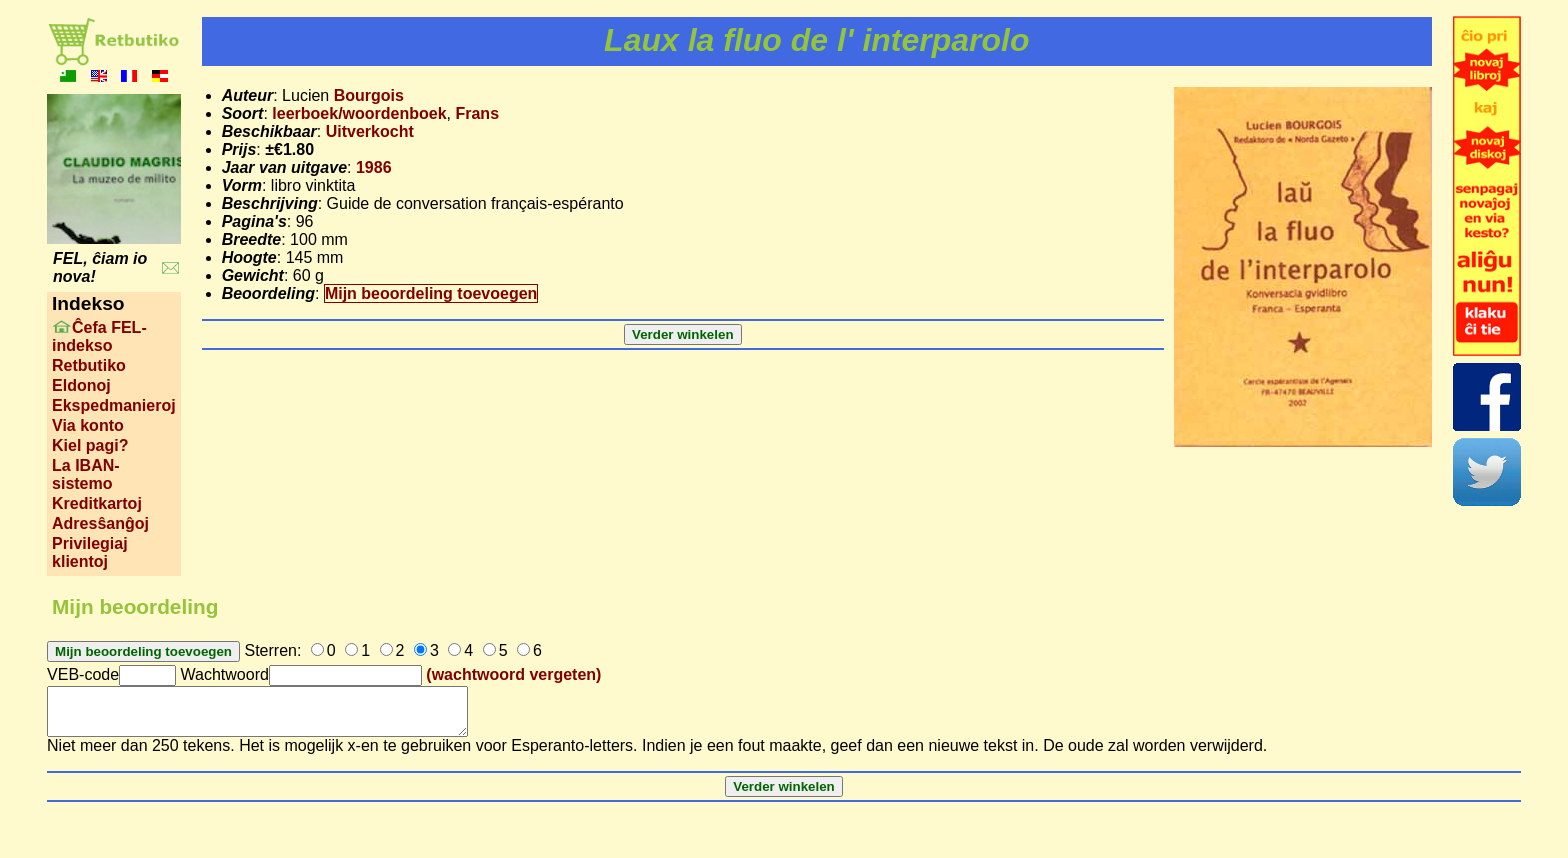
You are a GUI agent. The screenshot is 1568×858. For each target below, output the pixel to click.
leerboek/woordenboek (359, 113)
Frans (477, 113)
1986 (374, 167)
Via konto (88, 425)
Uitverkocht (370, 131)
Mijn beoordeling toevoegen (431, 293)
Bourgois (369, 95)
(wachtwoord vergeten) (513, 674)
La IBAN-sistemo (86, 474)
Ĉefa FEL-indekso (99, 336)
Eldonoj (81, 385)
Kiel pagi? (90, 445)
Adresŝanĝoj (100, 523)
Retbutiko (89, 365)
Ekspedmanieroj (114, 405)
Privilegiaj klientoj (90, 552)
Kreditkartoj (97, 503)
